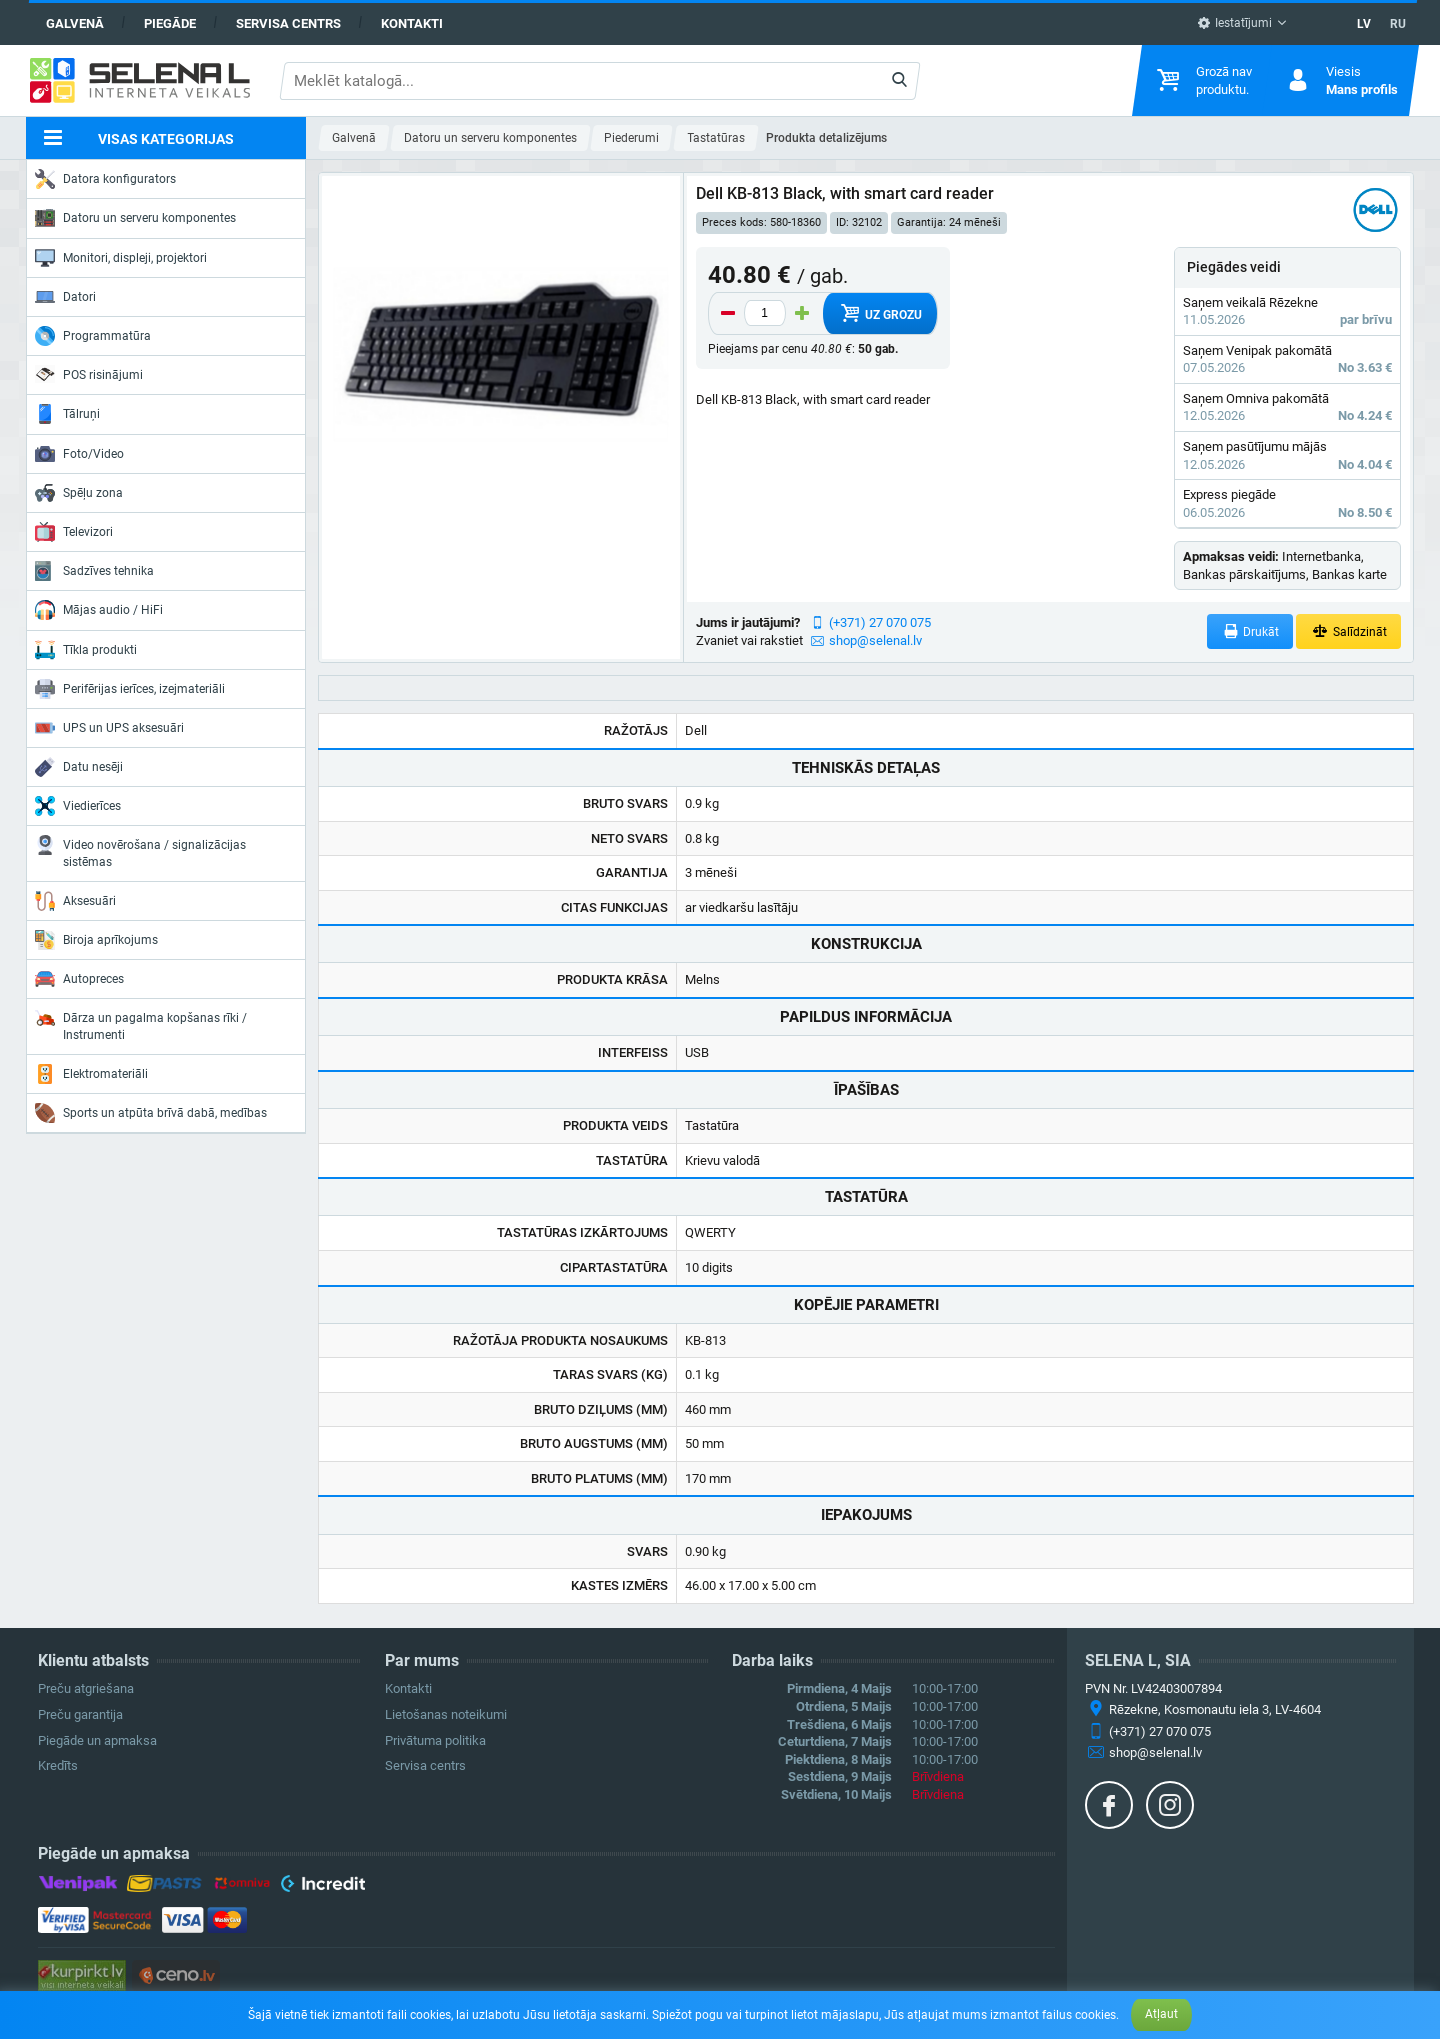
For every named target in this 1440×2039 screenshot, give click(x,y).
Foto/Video (79, 454)
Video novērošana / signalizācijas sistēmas (140, 851)
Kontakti (412, 23)
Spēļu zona (79, 493)
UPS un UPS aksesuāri (109, 728)
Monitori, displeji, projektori (121, 258)
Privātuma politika (435, 1740)
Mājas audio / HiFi (99, 610)
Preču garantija (80, 1714)
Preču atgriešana (86, 1688)
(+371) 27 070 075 (880, 622)
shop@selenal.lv (875, 640)
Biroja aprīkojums (96, 940)
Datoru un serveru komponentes (135, 218)
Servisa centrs (288, 23)
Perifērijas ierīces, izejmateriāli (130, 689)
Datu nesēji (79, 767)
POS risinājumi (89, 374)
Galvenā (75, 23)
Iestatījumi (1234, 23)
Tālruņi (67, 414)
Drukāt (1250, 631)
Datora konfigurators (105, 179)
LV (1364, 24)
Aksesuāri (75, 901)
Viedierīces (78, 806)
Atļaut (1161, 2014)
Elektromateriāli (91, 1074)
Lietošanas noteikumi (446, 1714)
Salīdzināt (1348, 631)
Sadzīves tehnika (94, 571)
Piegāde (170, 23)
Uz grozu (879, 313)
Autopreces (79, 979)
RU (1398, 24)
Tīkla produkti (86, 650)
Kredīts (58, 1765)
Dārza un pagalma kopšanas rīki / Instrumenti (141, 1024)
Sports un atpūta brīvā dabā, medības (151, 1113)
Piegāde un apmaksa (97, 1740)
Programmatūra (93, 336)
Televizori (74, 532)
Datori (65, 297)
